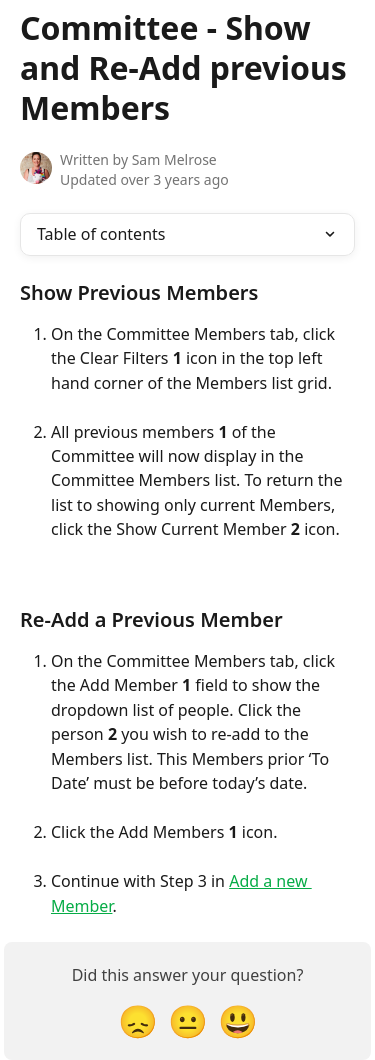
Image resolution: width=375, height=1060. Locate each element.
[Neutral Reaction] (188, 1020)
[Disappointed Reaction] (138, 1020)
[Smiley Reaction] (238, 1020)
